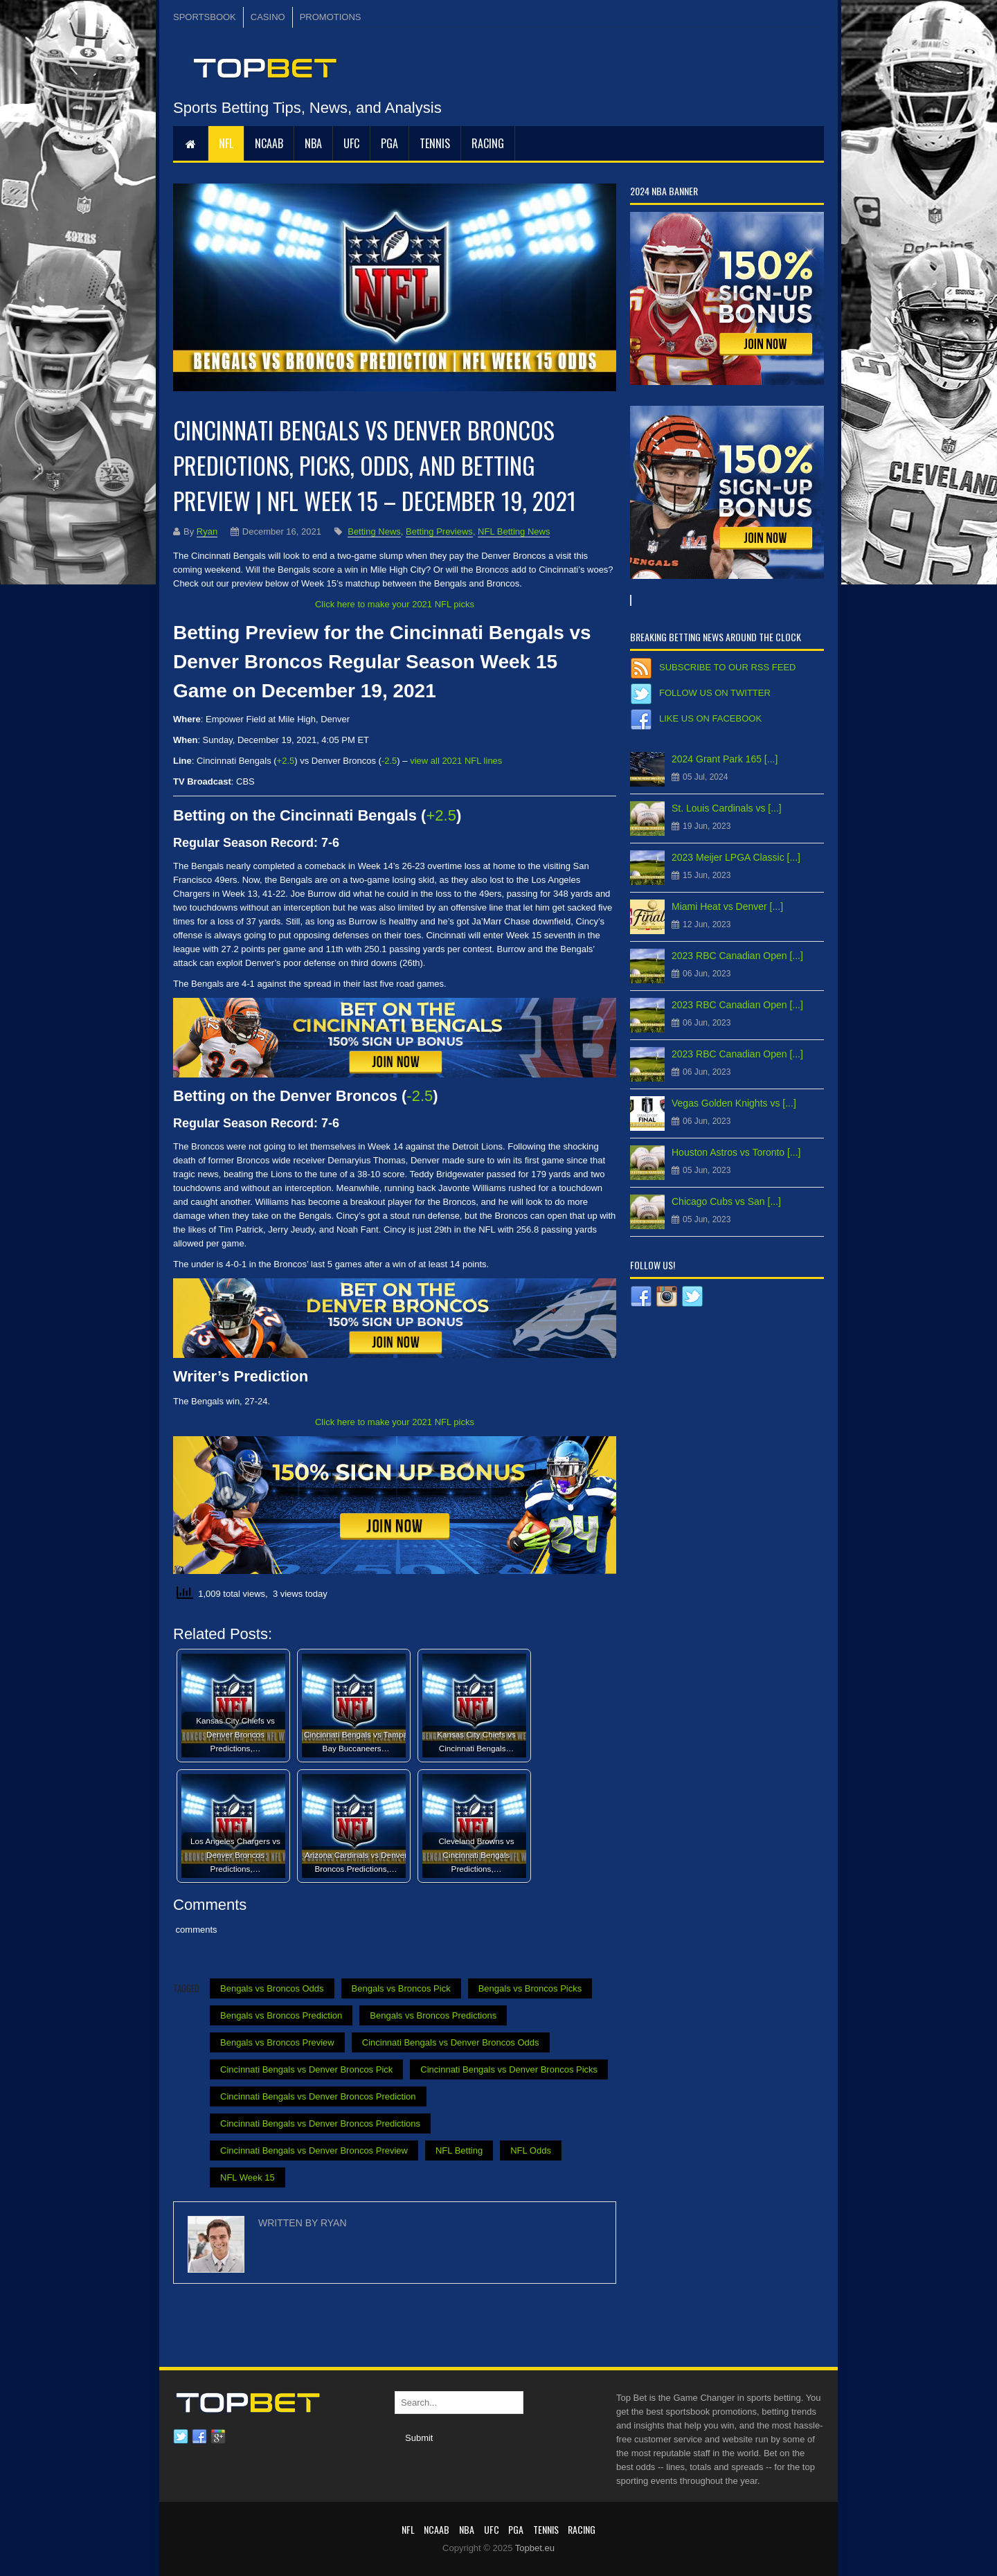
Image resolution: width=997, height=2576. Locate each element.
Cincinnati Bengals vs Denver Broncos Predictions (320, 2123)
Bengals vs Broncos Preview (277, 2042)
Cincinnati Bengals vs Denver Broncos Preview (314, 2150)
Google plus (218, 2436)
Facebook (199, 2436)
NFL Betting (459, 2150)
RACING (487, 143)
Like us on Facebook (710, 718)
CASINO (268, 17)
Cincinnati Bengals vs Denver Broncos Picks (509, 2069)
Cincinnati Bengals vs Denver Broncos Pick (306, 2069)
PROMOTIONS (330, 17)
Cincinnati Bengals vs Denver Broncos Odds (450, 2042)
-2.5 (389, 760)
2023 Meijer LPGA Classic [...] (736, 857)
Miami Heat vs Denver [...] (727, 906)
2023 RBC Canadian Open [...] (737, 955)
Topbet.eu (535, 2548)
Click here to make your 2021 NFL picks (394, 604)
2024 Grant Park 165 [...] (725, 758)
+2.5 (286, 760)
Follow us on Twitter (715, 693)
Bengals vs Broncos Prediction (281, 2015)
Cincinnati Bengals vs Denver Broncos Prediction (318, 2096)
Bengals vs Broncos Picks (530, 1988)
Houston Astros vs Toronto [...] (736, 1152)
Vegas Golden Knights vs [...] (734, 1103)
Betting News (374, 531)
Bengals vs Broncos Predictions (433, 2015)
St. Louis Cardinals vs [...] (727, 808)
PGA (389, 143)
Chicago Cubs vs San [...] (726, 1201)
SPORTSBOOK (204, 17)
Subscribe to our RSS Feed (727, 667)
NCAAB (269, 143)
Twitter (180, 2436)
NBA (313, 143)
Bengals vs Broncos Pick (401, 1988)
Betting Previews (439, 531)
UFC (351, 143)
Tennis (435, 143)
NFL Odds (530, 2150)
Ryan (207, 531)
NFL (226, 143)
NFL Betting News (514, 531)
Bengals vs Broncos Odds (272, 1988)
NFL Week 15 (247, 2177)
